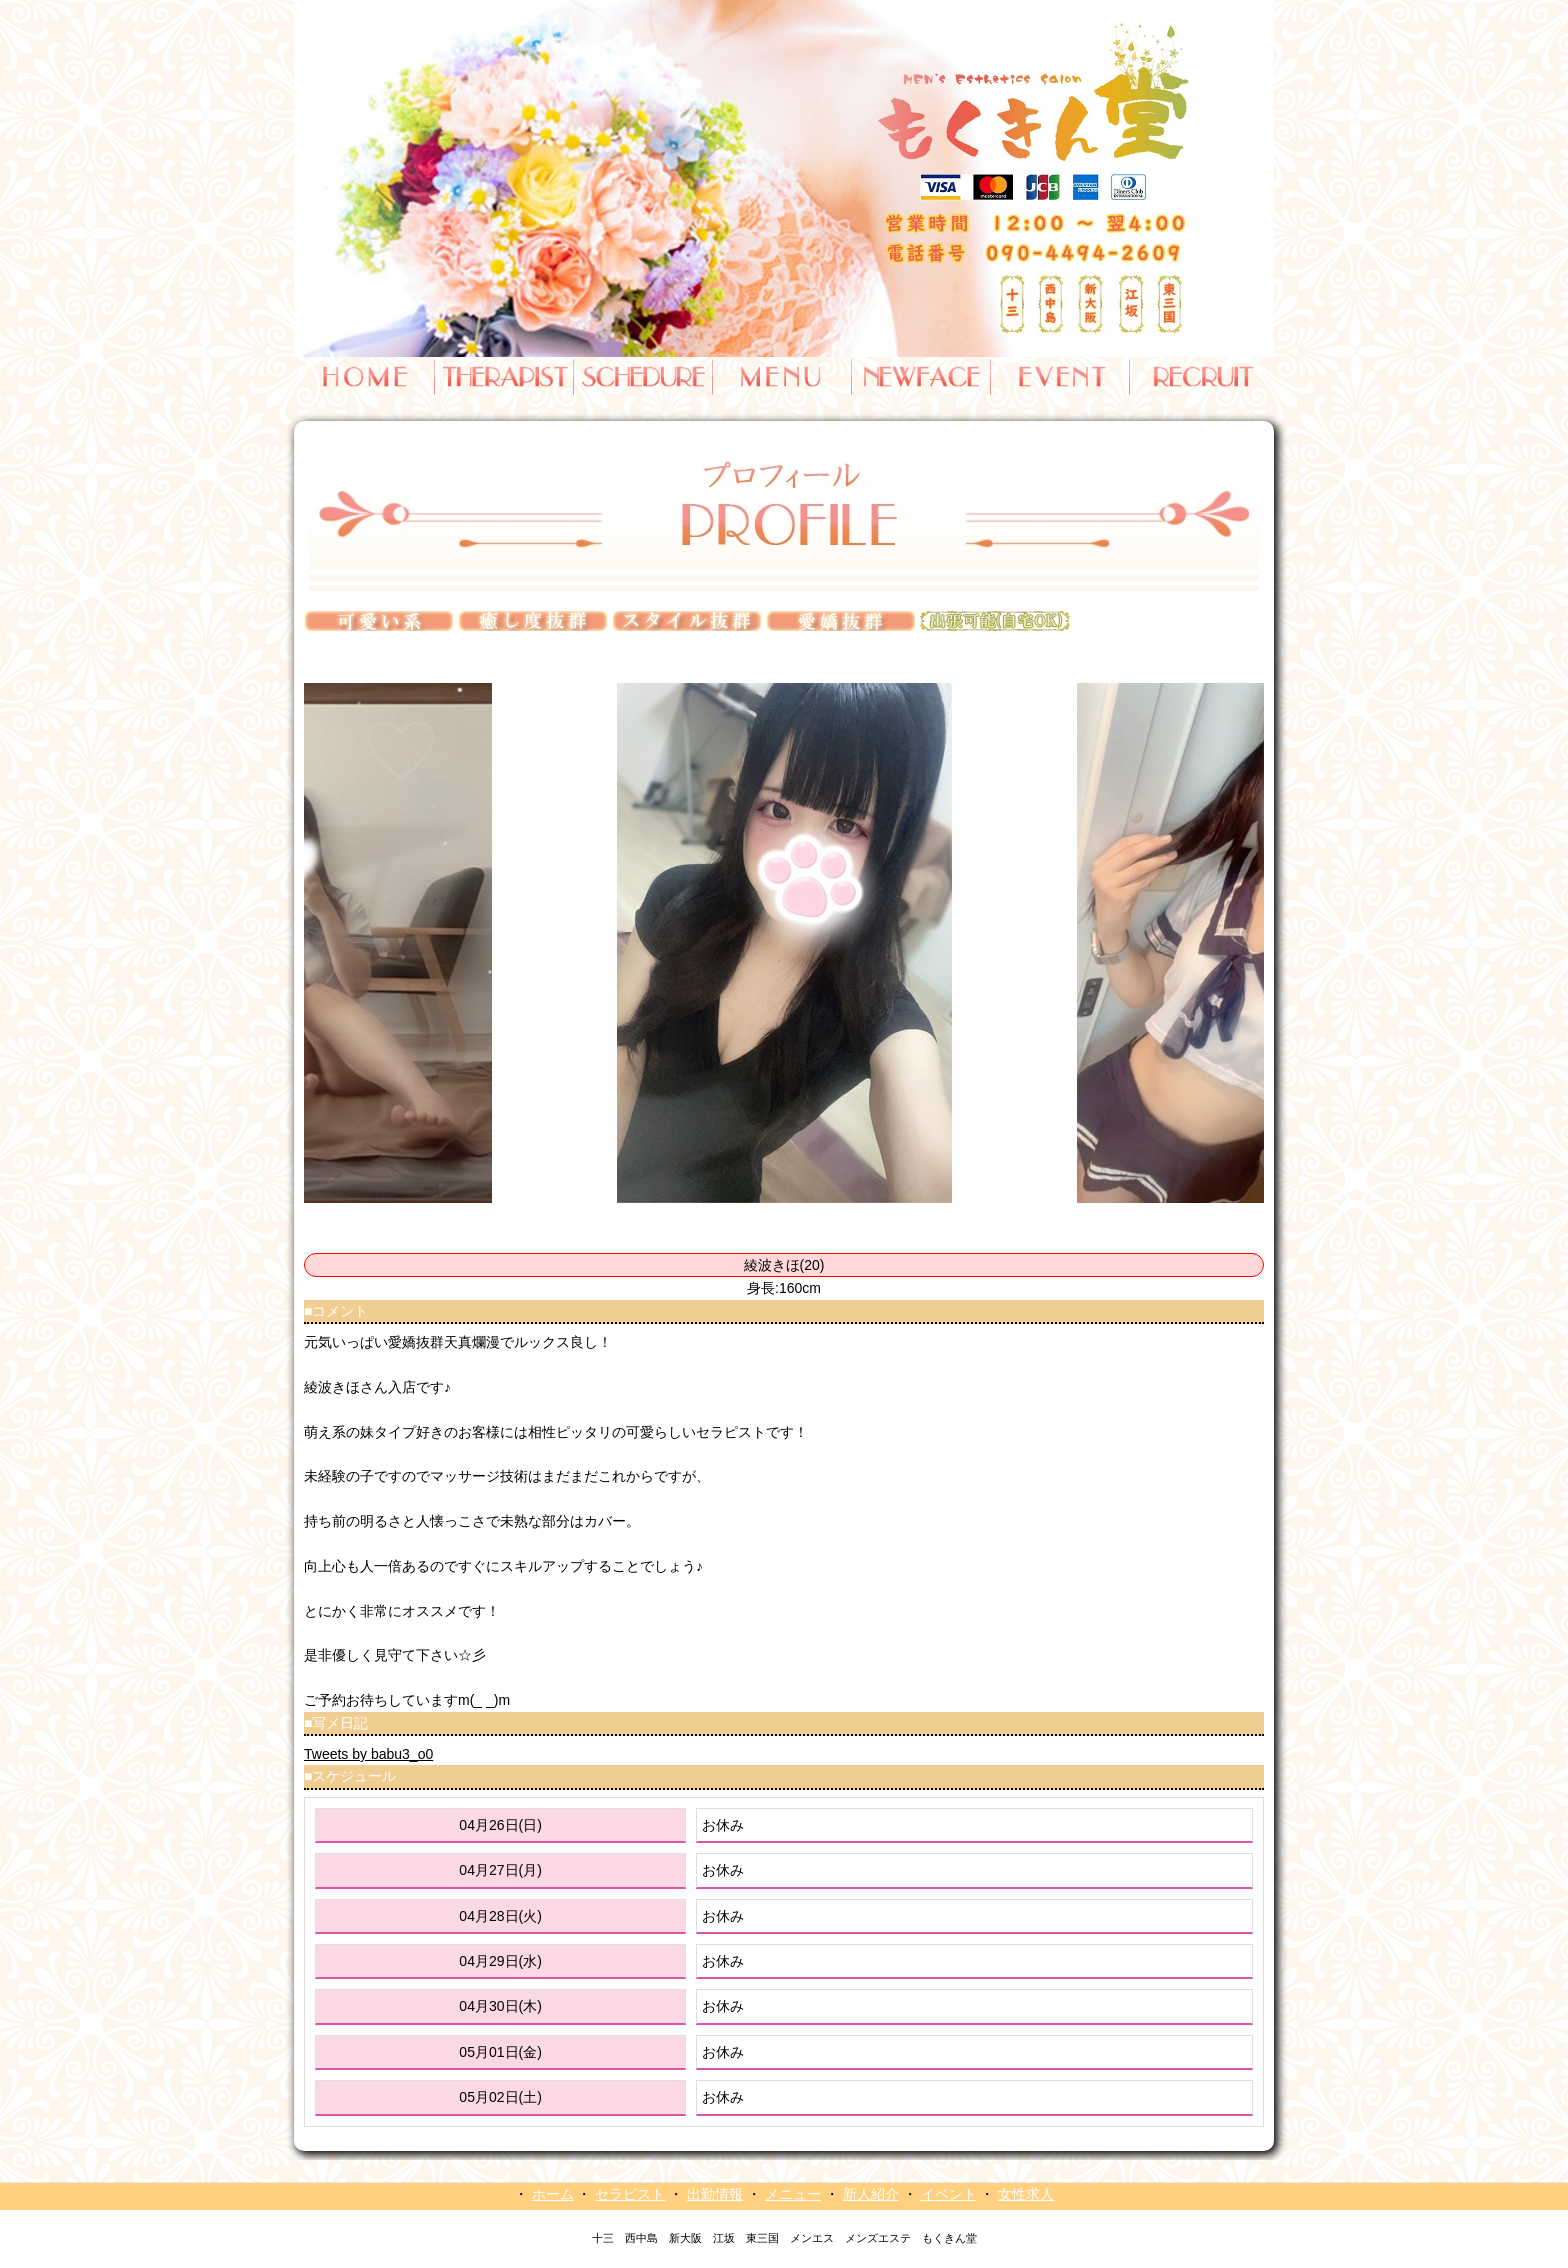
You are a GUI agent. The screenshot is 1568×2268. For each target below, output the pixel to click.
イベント (949, 2194)
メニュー (793, 2194)
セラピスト (630, 2194)
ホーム (553, 2194)
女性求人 (1026, 2194)
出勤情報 (715, 2194)
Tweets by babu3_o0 (368, 1754)
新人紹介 (871, 2194)
